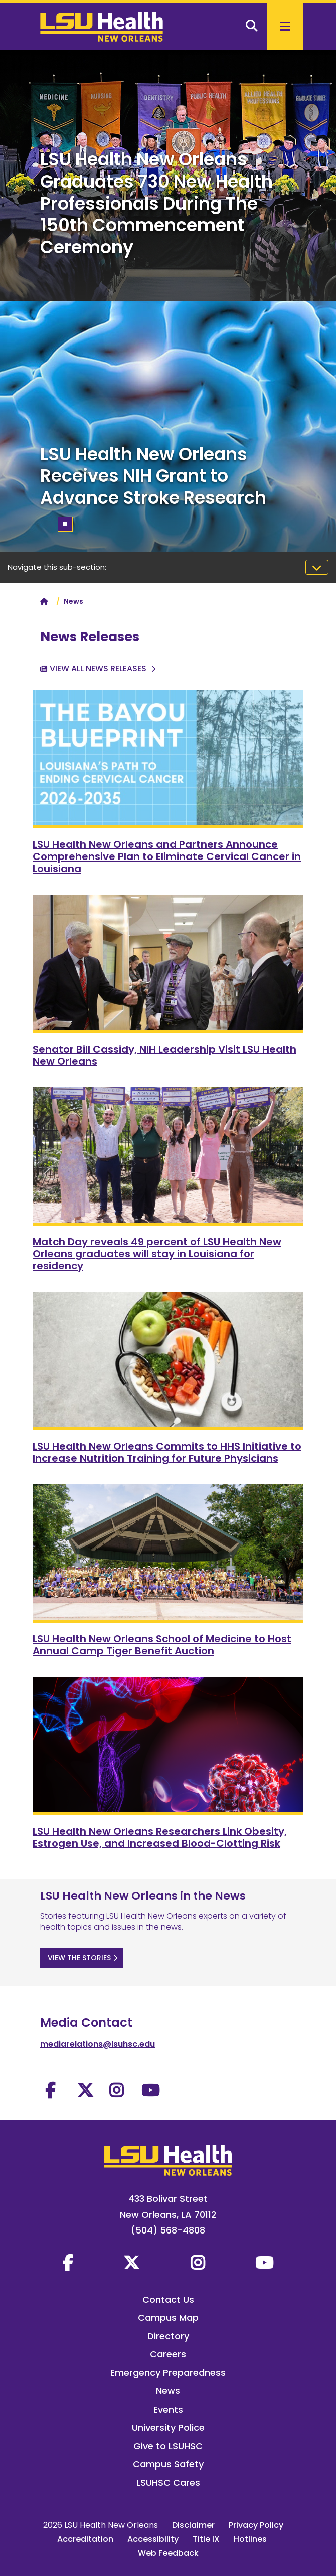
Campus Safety (168, 2464)
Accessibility (153, 2539)
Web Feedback (168, 2553)
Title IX (206, 2539)
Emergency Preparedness (168, 2372)
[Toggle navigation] (316, 567)
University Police (168, 2427)
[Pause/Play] (65, 524)
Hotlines (250, 2539)
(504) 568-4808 (168, 2230)
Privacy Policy (256, 2525)
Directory (168, 2336)
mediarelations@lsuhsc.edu (97, 2044)
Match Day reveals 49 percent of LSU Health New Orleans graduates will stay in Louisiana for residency (157, 1254)
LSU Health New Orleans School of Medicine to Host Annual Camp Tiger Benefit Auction (162, 1645)
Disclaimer (193, 2525)
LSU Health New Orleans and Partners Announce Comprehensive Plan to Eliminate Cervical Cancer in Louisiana (167, 856)
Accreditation (85, 2539)
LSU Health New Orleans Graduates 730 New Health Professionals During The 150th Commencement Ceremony (156, 203)
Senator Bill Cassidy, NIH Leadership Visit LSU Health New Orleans (164, 1055)
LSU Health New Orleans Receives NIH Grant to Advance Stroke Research (153, 476)
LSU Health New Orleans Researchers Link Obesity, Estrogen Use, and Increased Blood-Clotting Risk (160, 1837)
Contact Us (168, 2299)
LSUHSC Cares (168, 2482)
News (168, 2390)
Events (168, 2409)
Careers (168, 2354)
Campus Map (168, 2317)
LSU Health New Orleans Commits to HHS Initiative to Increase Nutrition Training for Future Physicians (167, 1452)
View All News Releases (98, 668)
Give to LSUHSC (168, 2446)
